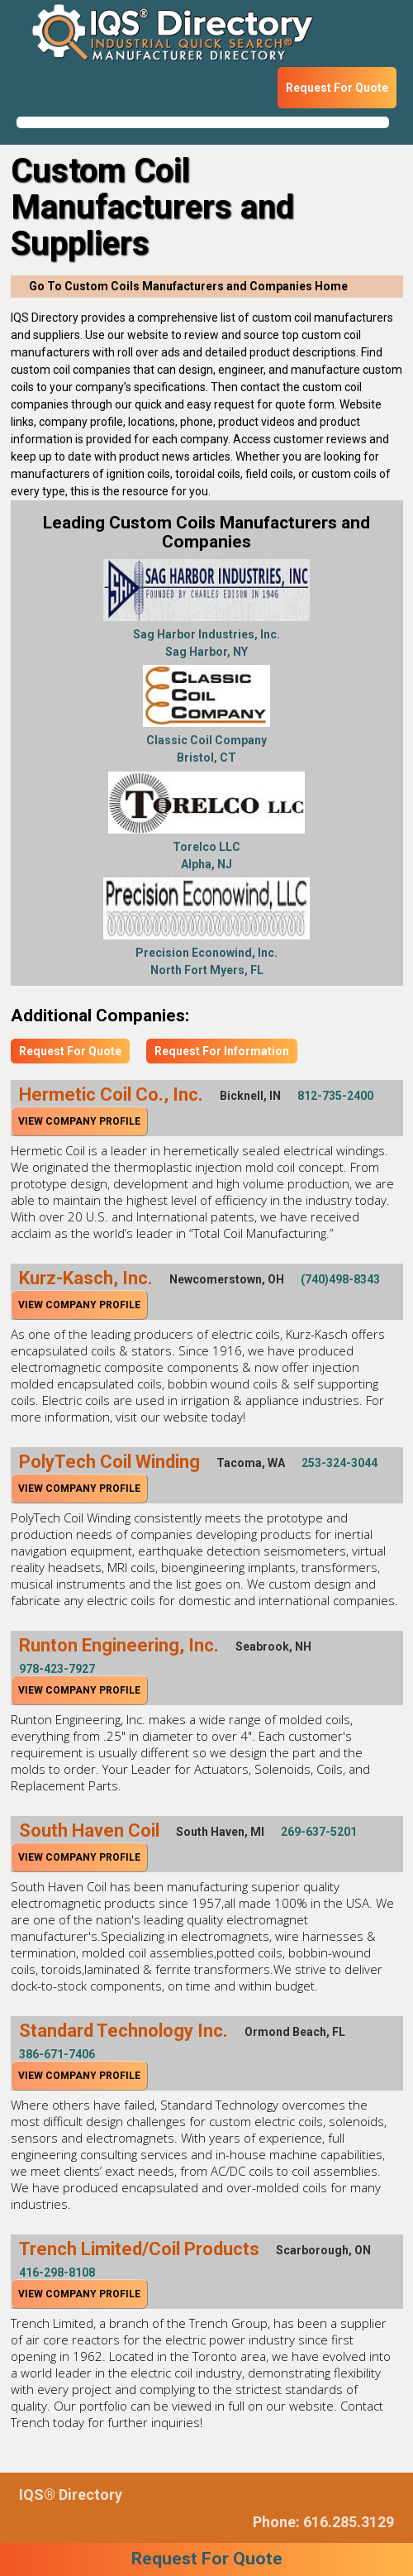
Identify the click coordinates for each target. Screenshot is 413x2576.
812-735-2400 (335, 1095)
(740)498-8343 (340, 1279)
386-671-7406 (57, 2054)
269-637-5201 (319, 1831)
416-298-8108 (57, 2272)
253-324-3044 (339, 1463)
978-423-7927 (57, 1668)
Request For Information (221, 1051)
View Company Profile (79, 1121)
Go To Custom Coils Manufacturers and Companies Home (188, 286)
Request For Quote (337, 87)
